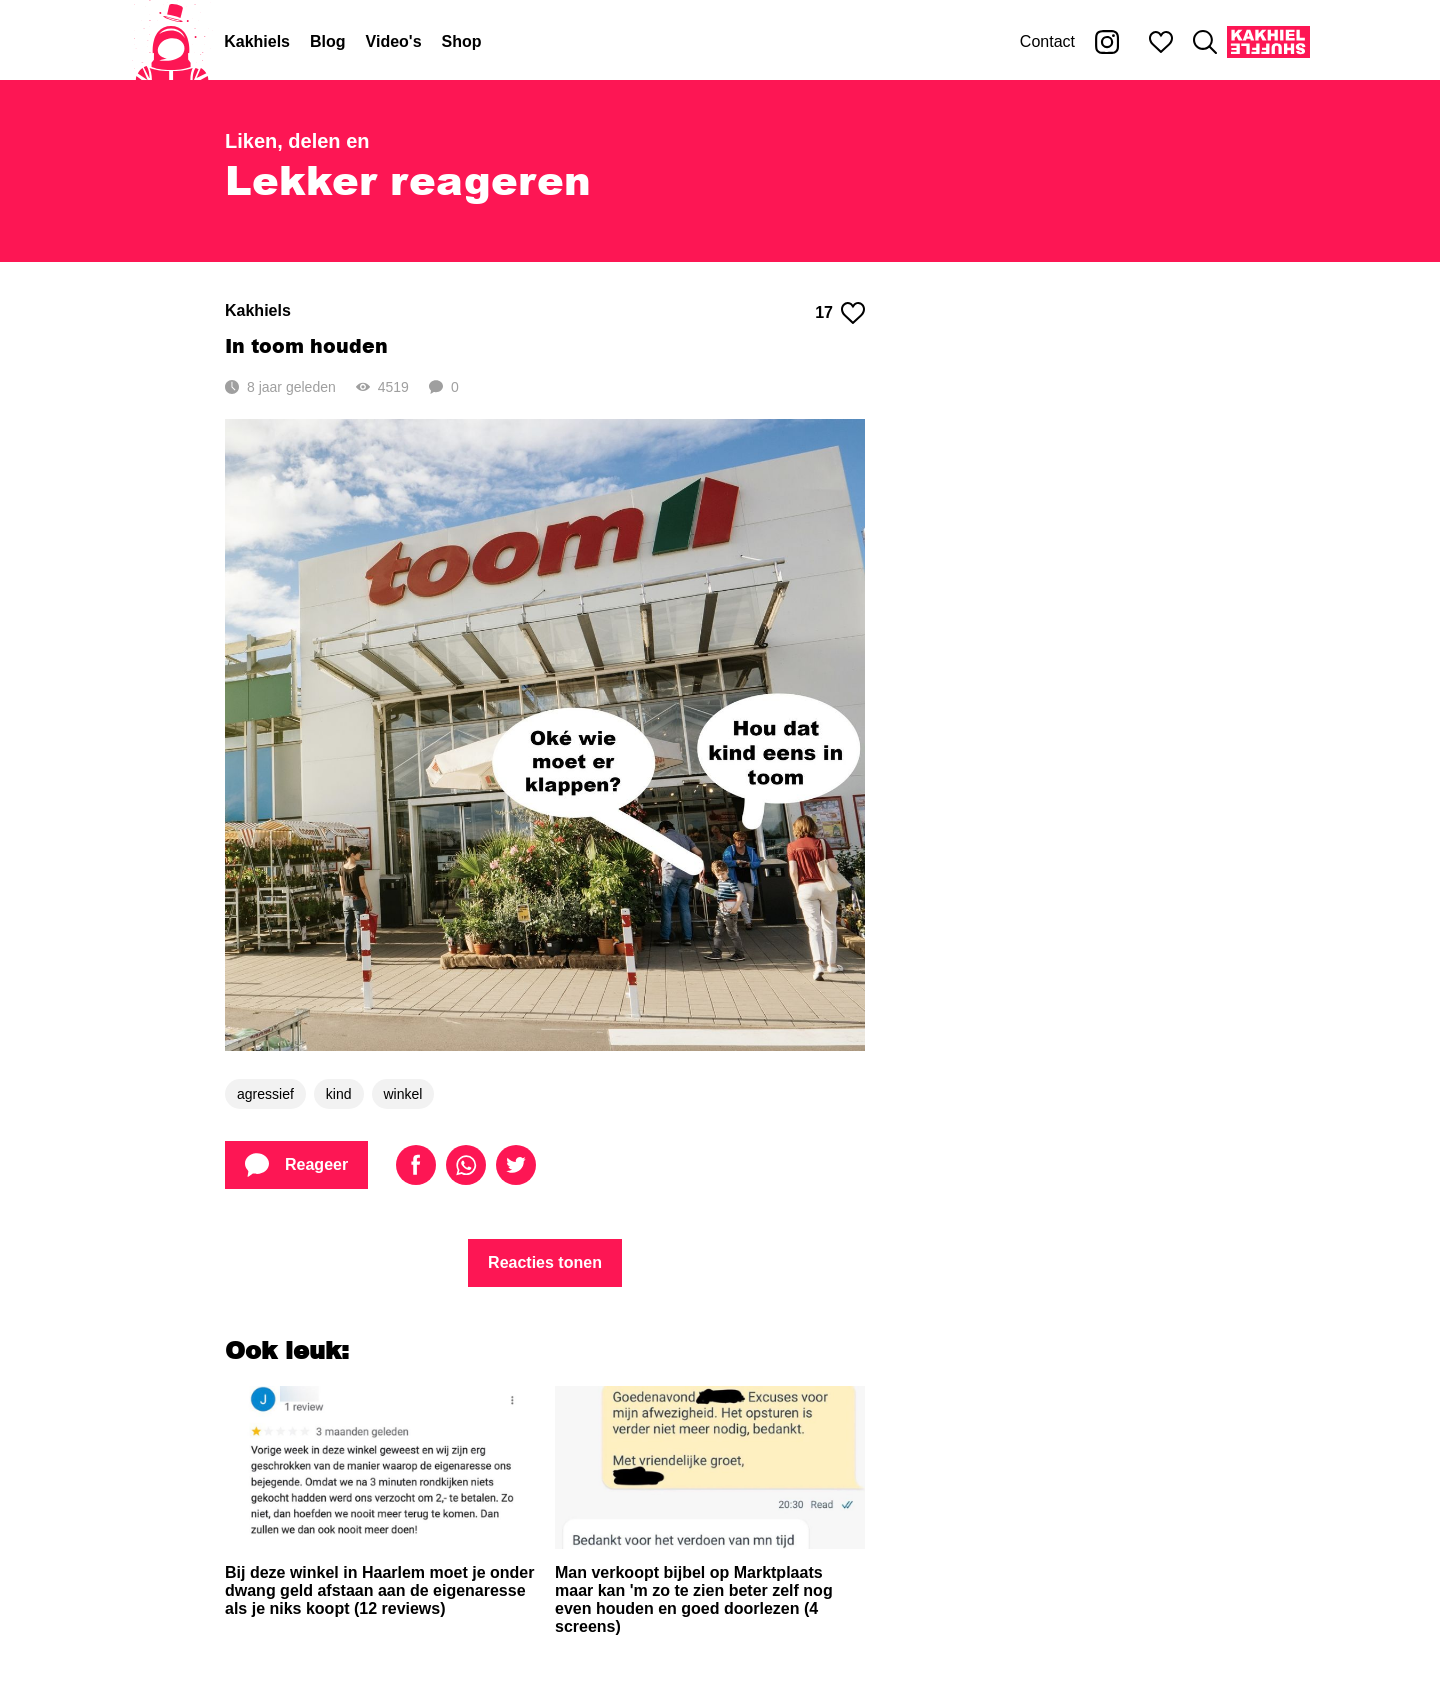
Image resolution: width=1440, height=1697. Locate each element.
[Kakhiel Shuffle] (1268, 42)
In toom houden (306, 345)
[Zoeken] (1205, 42)
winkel (403, 1094)
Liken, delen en (297, 141)
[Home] (172, 42)
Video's (394, 41)
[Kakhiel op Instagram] (1107, 42)
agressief (265, 1094)
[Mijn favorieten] (1161, 42)
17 (840, 313)
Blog (328, 41)
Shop (462, 41)
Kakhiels (257, 41)
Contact (1047, 41)
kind (339, 1094)
